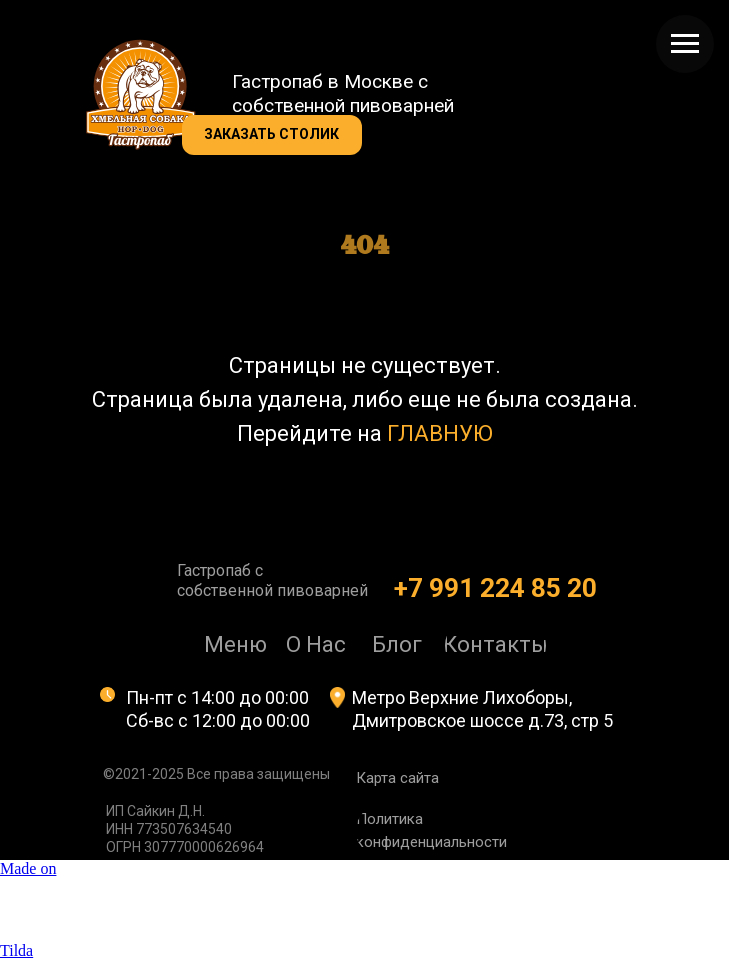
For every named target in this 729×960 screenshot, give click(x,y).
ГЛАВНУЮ (440, 433)
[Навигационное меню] (685, 44)
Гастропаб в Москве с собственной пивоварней (343, 93)
